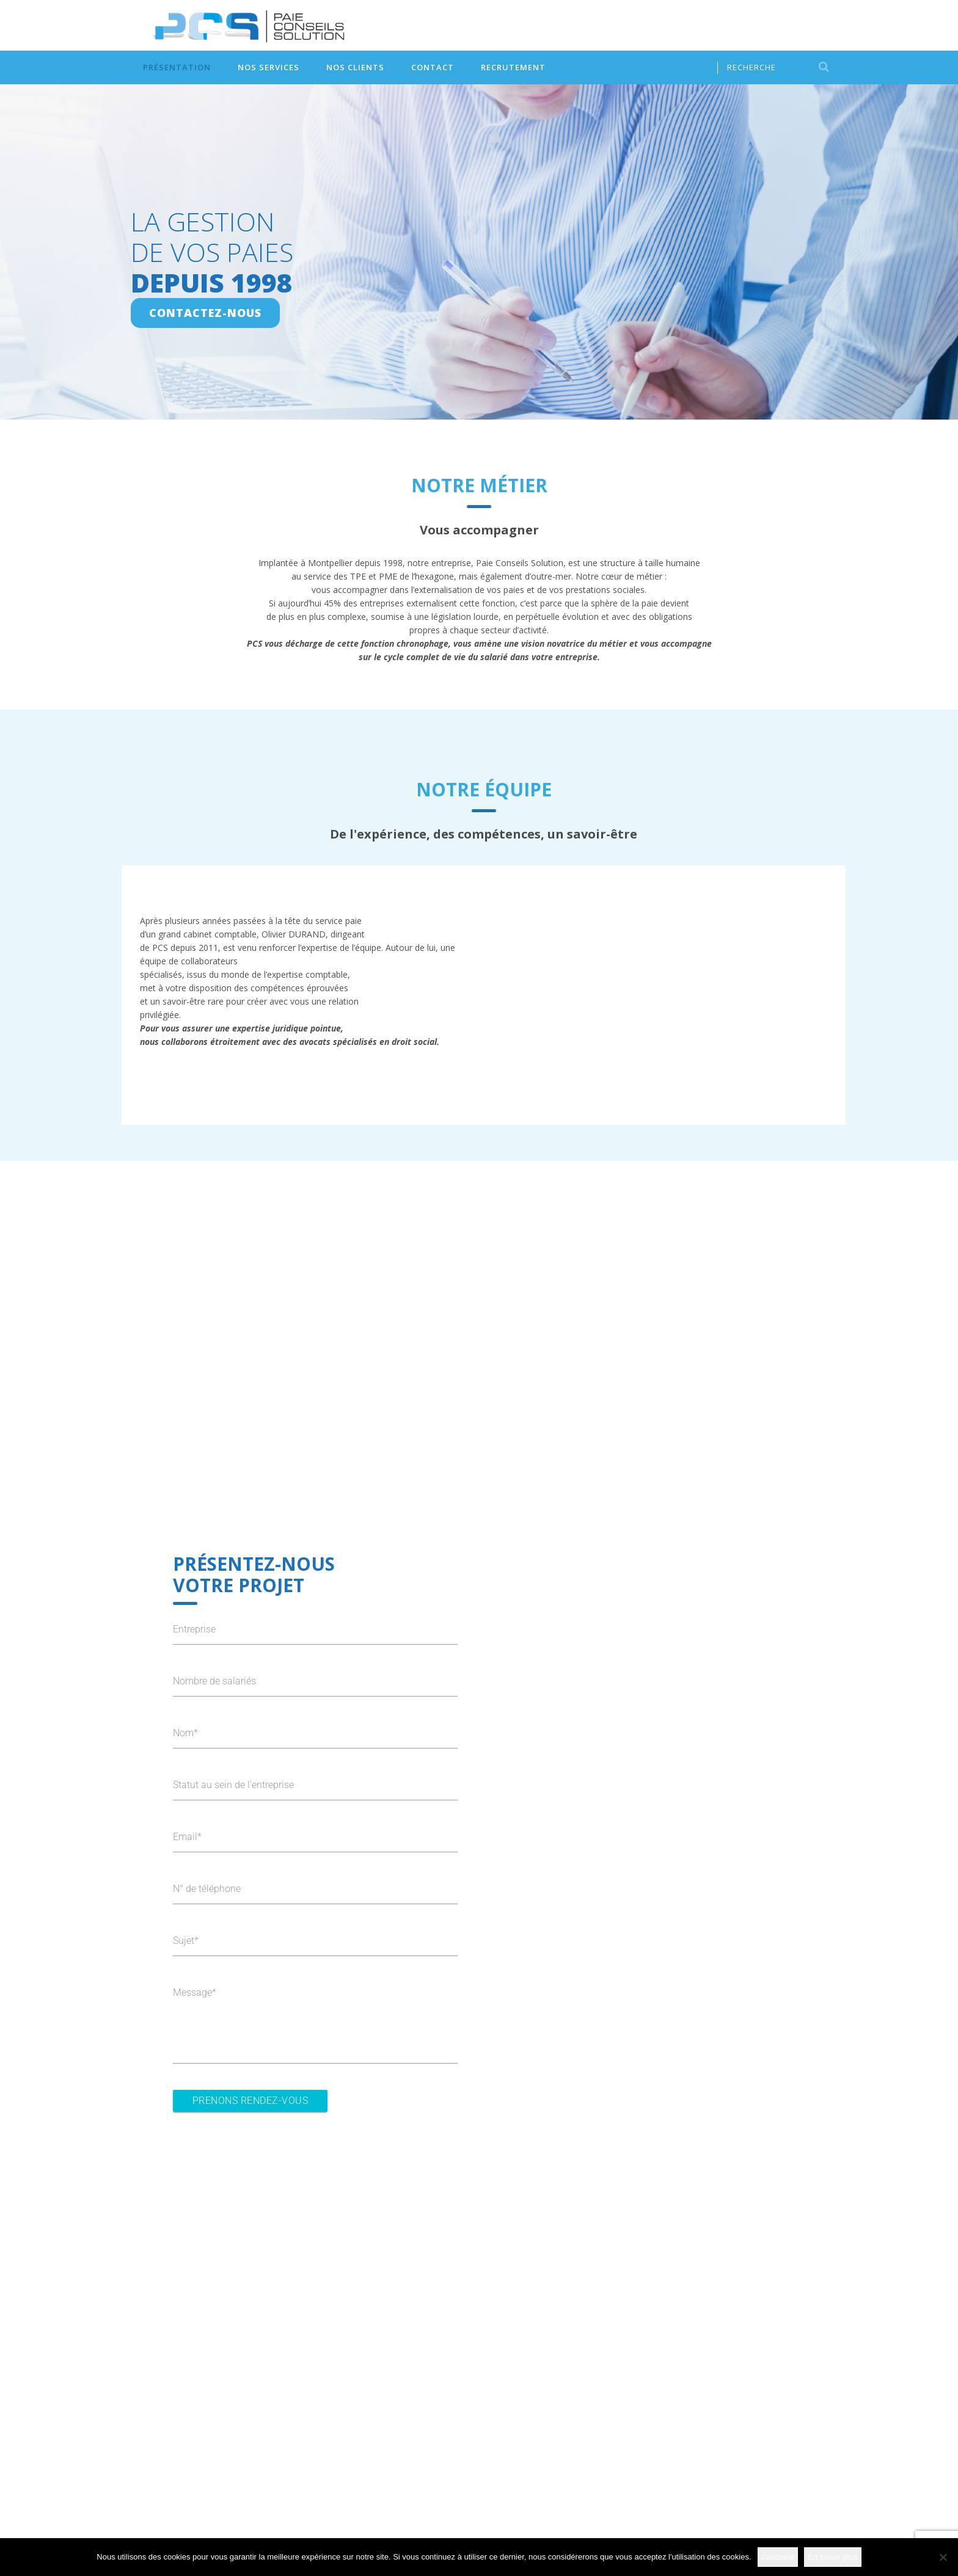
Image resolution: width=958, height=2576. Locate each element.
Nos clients (355, 67)
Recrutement (513, 67)
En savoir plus (833, 2556)
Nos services (268, 67)
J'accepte (778, 2556)
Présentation (177, 67)
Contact (432, 67)
